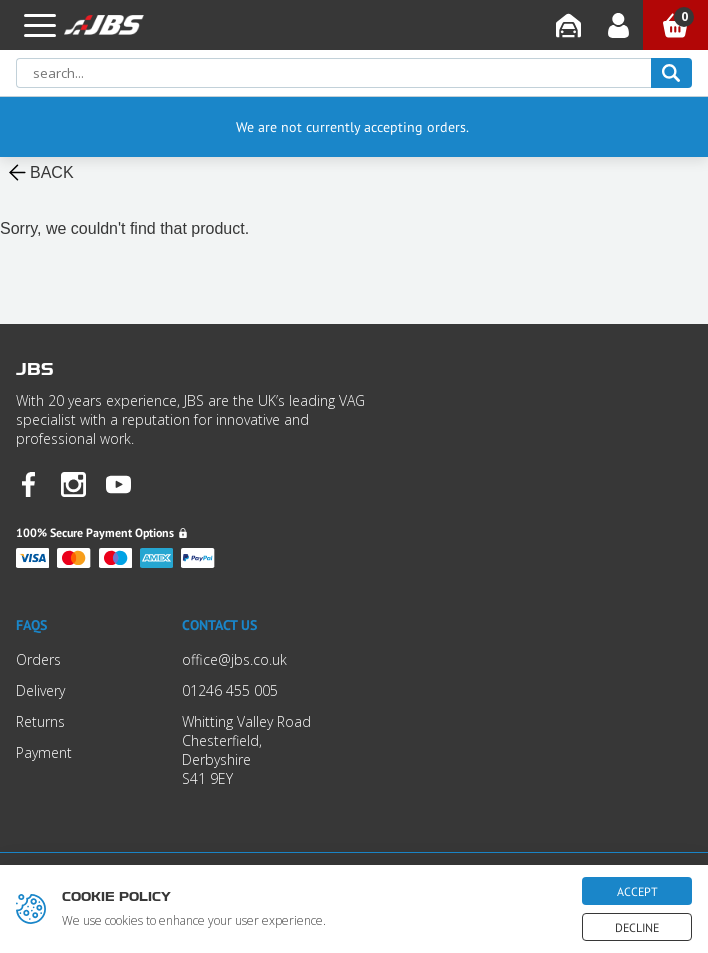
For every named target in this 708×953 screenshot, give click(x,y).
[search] (671, 73)
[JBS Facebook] (28, 486)
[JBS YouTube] (118, 486)
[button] (40, 25)
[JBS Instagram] (73, 486)
